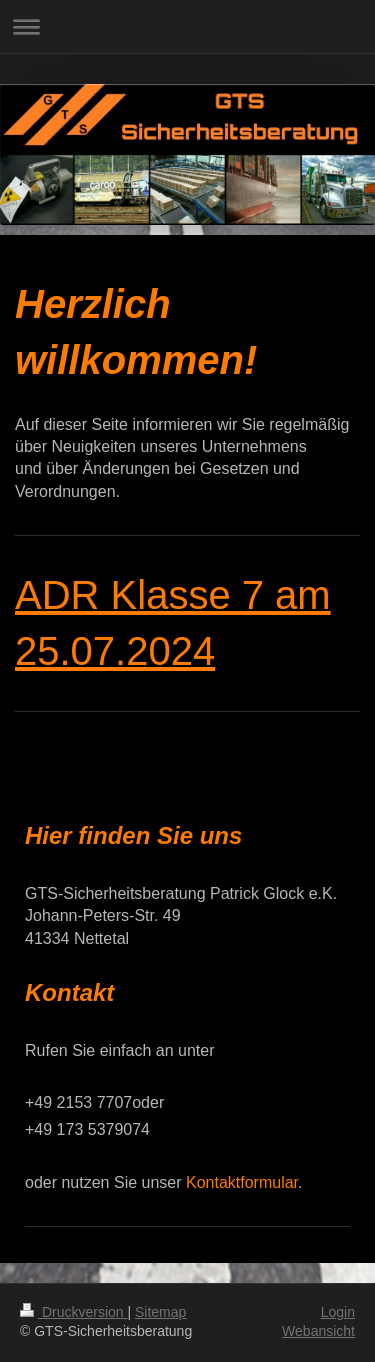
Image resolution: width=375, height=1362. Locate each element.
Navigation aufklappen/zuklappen (187, 26)
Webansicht (318, 1331)
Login (338, 1312)
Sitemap (160, 1312)
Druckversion (73, 1312)
